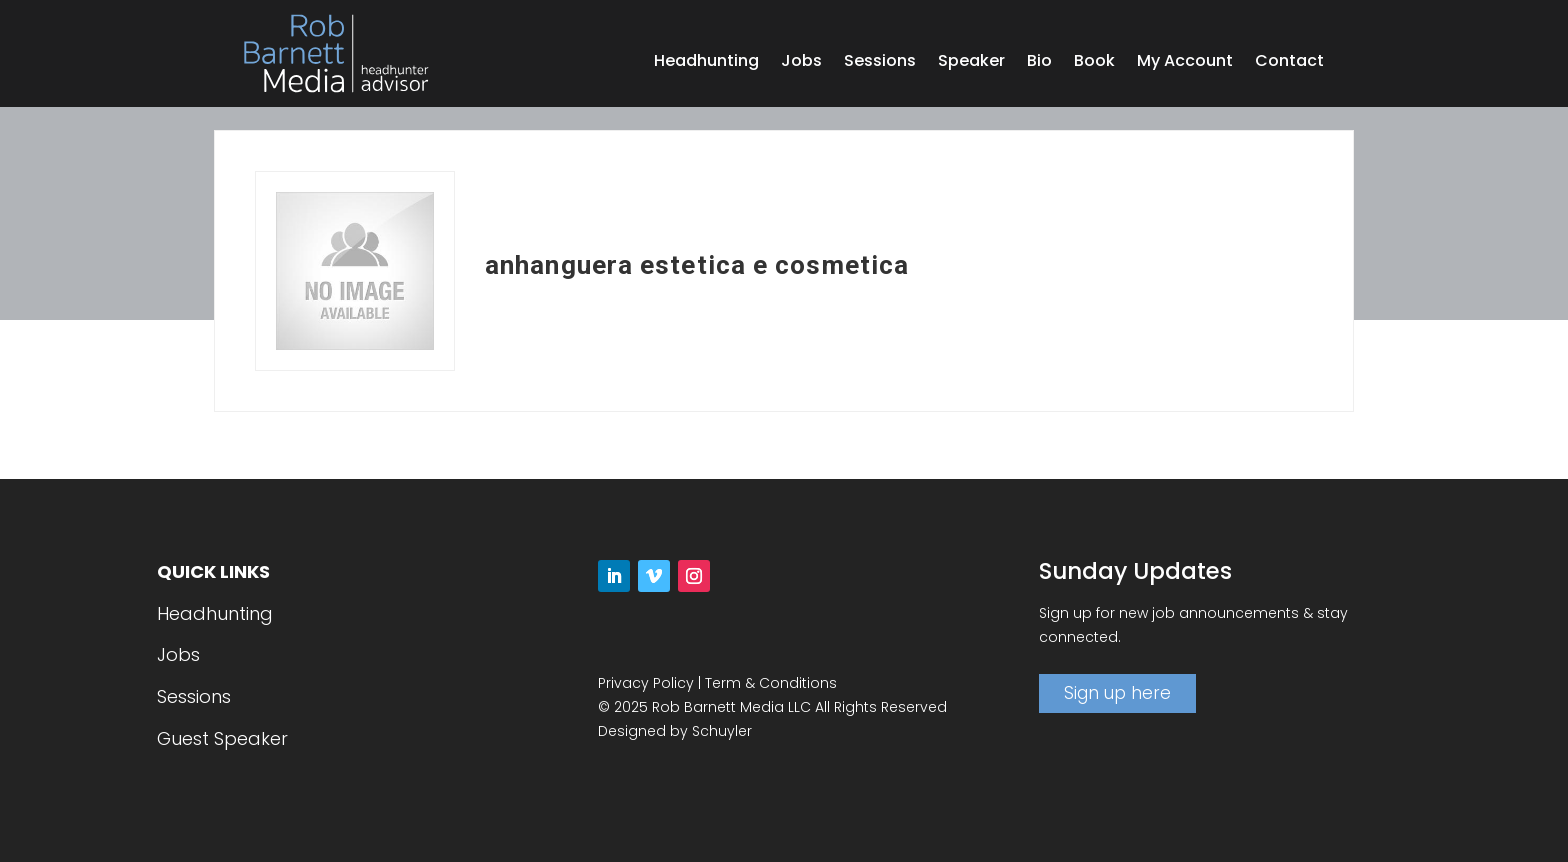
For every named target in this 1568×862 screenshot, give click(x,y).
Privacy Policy (646, 683)
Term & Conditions (771, 683)
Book (1094, 63)
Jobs (801, 63)
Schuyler (722, 731)
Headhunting (706, 63)
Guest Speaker (222, 738)
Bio (1039, 63)
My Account (1185, 63)
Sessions (880, 63)
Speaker (971, 63)
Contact (1289, 63)
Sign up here (1117, 693)
